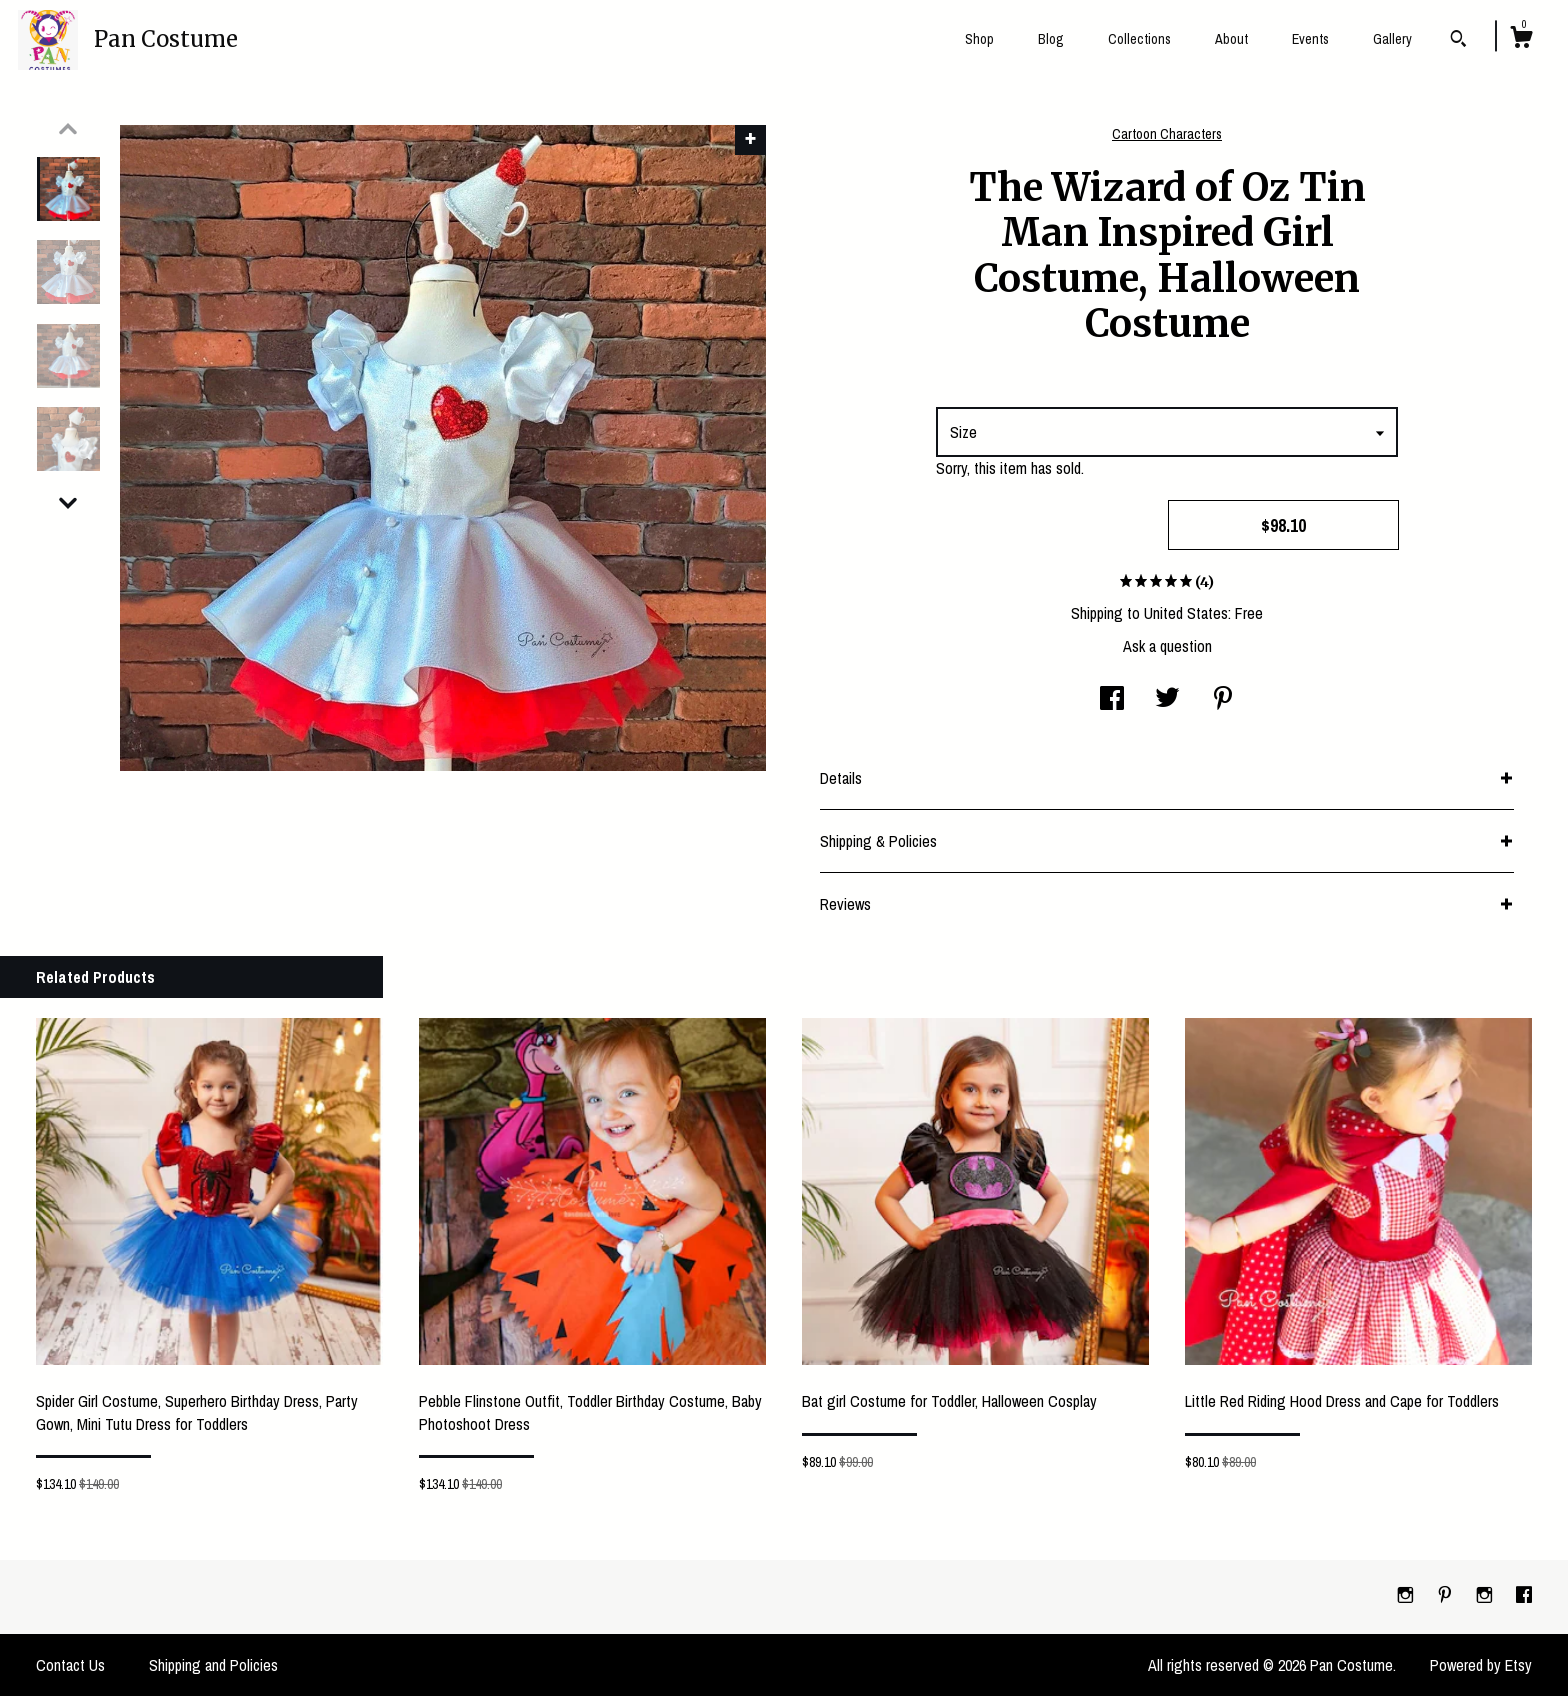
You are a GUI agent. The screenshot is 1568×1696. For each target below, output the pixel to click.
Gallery (1392, 39)
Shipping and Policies (213, 1665)
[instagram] (1407, 1596)
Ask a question (1167, 646)
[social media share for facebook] (1112, 700)
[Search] (1458, 41)
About (1231, 39)
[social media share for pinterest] (1223, 700)
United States (1186, 613)
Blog (1051, 39)
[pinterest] (1447, 1596)
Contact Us (70, 1665)
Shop (979, 39)
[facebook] (1524, 1596)
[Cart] (1521, 40)
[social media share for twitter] (1167, 700)
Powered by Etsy (1481, 1665)
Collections (1139, 39)
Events (1310, 39)
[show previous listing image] (68, 129)
